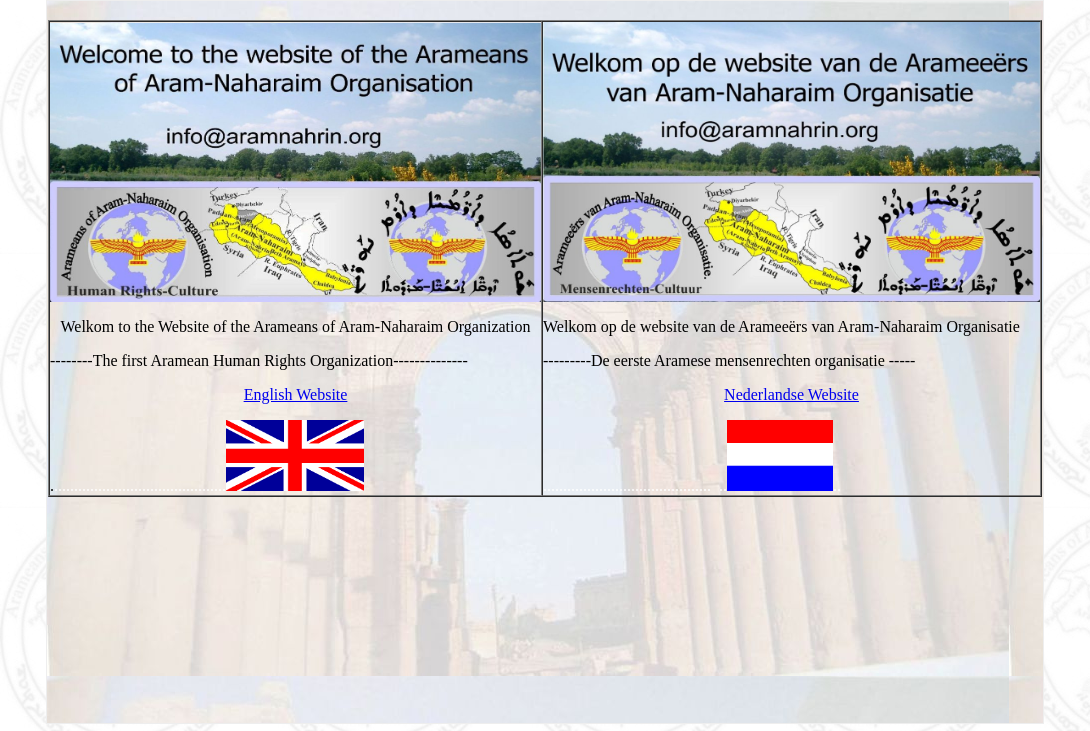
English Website (296, 394)
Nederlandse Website (791, 394)
